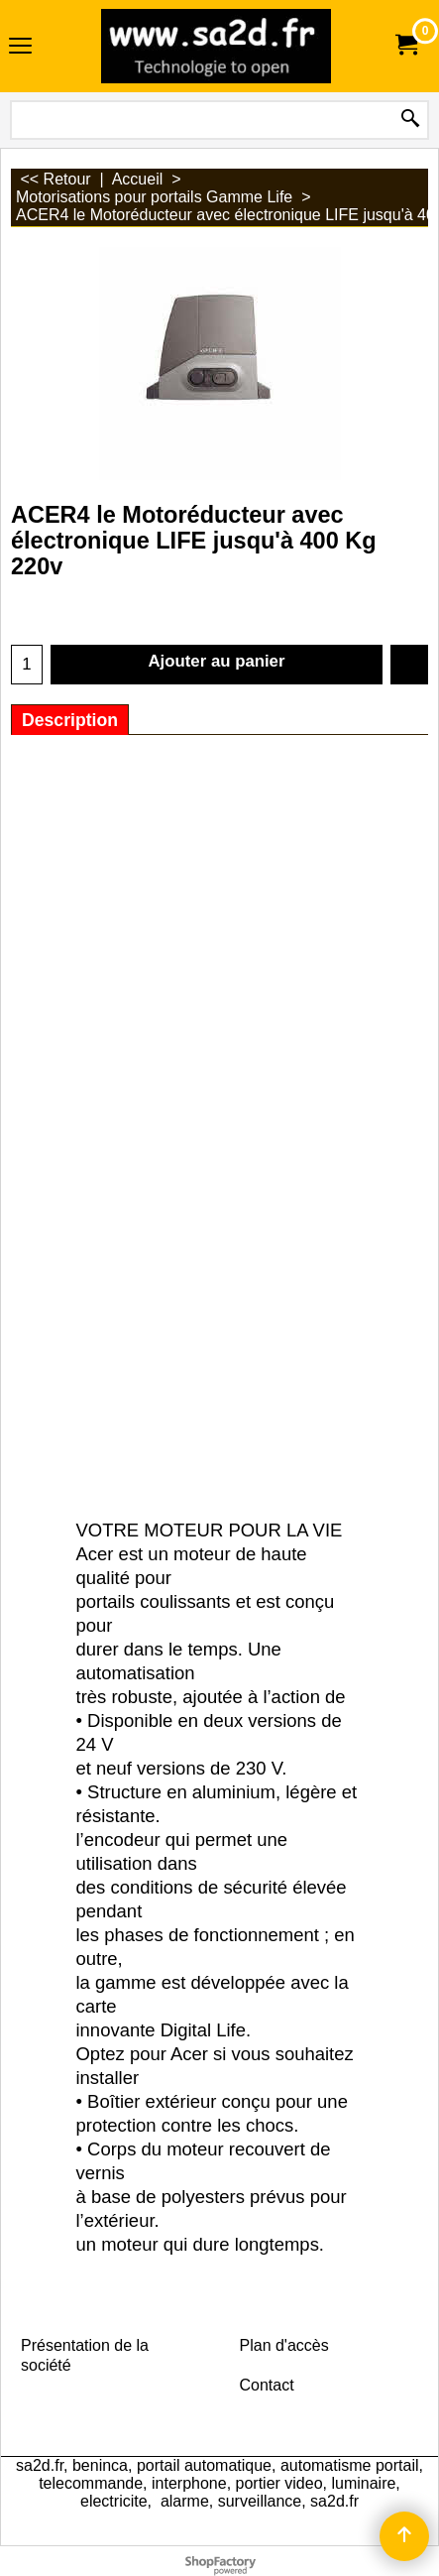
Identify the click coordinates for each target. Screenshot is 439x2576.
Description (70, 720)
